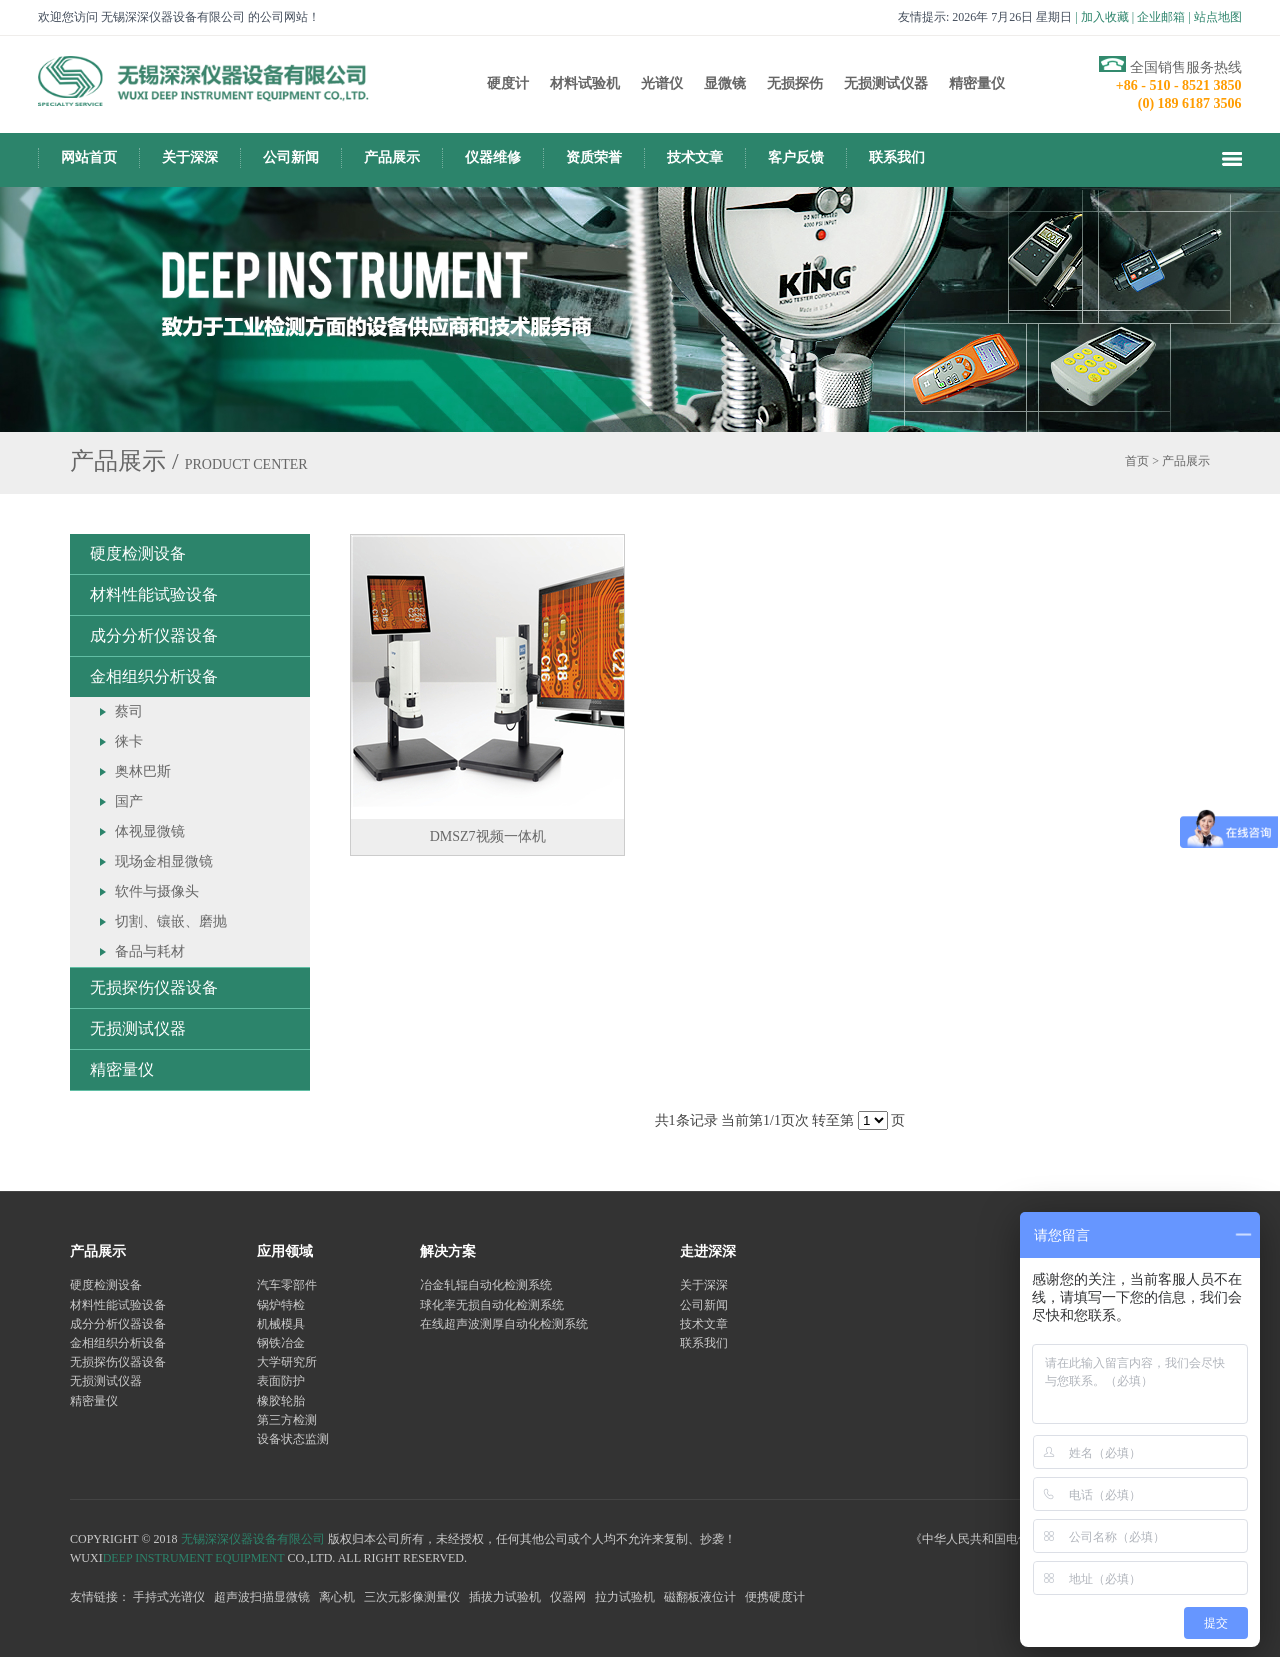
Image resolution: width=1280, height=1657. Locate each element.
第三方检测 (287, 1420)
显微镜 (725, 83)
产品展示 (392, 157)
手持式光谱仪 (169, 1597)
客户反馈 (796, 157)
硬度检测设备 (138, 553)
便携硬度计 (775, 1597)
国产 (129, 801)
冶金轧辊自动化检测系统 (486, 1285)
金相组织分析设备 (154, 676)
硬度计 (508, 83)
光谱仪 (662, 83)
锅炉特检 (281, 1305)
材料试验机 (585, 83)
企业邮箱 (1161, 17)
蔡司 (129, 711)
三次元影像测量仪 (412, 1597)
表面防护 (281, 1381)
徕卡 (129, 741)
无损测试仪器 (886, 83)
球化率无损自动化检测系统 (492, 1305)
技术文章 (695, 157)
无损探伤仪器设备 (154, 987)
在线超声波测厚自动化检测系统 (504, 1324)
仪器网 (568, 1597)
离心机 (337, 1597)
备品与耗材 (150, 951)
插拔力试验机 (505, 1597)
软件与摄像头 (157, 891)
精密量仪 (977, 83)
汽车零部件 (287, 1285)
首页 (1137, 461)
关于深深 (190, 157)
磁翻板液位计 (700, 1597)
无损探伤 (795, 83)
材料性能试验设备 (154, 594)
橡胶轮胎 (281, 1401)
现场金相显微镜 (164, 861)
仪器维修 (493, 157)
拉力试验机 (625, 1597)
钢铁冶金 (281, 1343)
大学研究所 (287, 1362)
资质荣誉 (594, 157)
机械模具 (281, 1324)
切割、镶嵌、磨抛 (171, 921)
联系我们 (897, 157)
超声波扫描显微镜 (262, 1597)
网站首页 (89, 157)
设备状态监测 (293, 1439)
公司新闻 (291, 157)
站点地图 (1218, 17)
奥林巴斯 (143, 771)
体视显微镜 (150, 831)
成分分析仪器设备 (154, 635)
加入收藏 (1105, 17)
